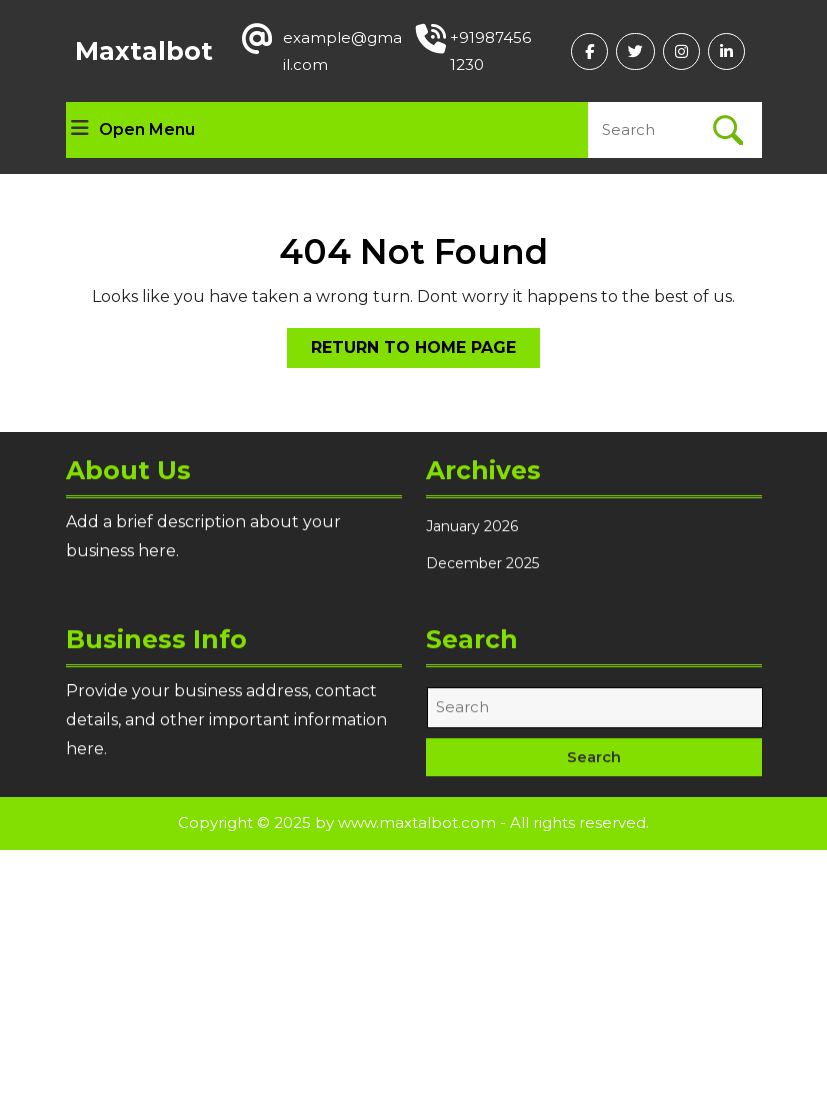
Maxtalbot (144, 51)
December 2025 (482, 576)
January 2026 (472, 539)
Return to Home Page (425, 351)
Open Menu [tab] (133, 130)
